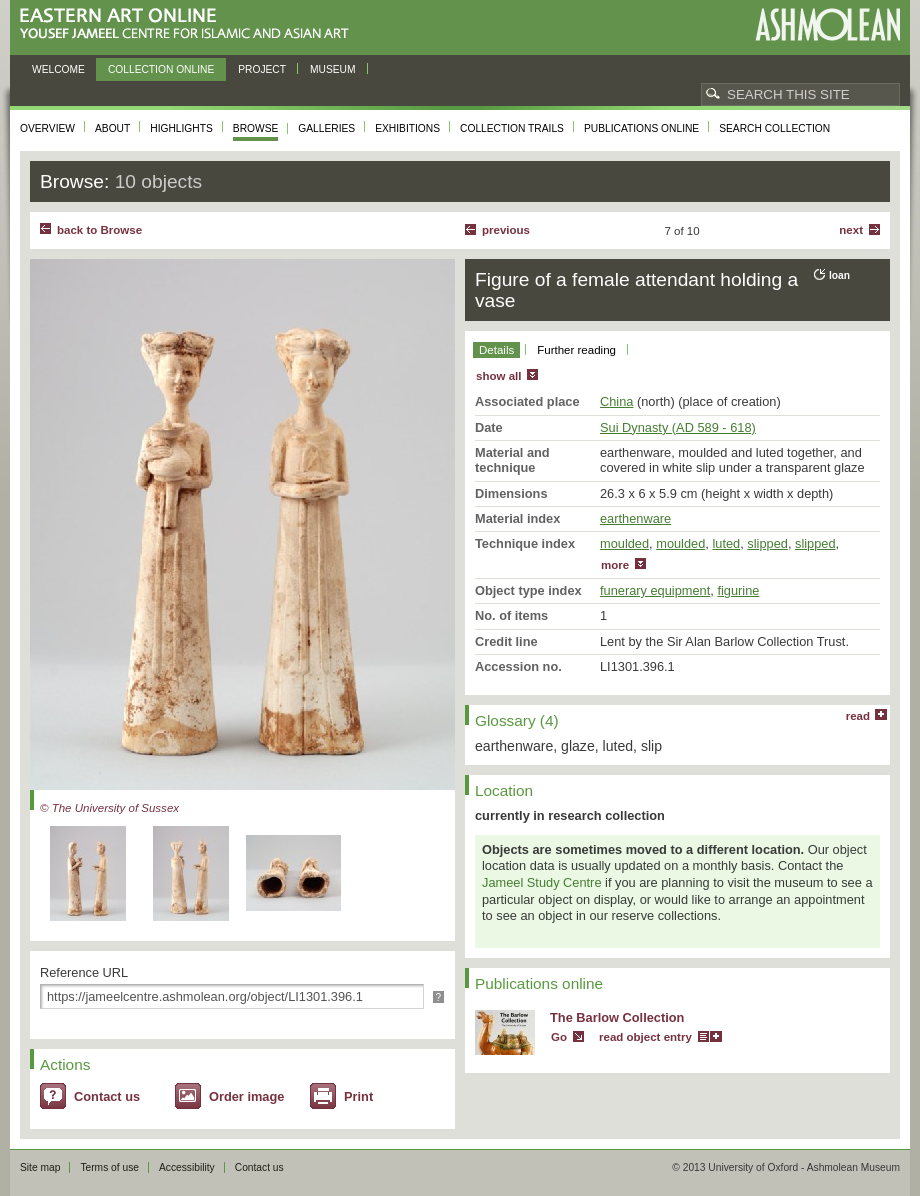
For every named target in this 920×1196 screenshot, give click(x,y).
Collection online (161, 69)
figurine (738, 590)
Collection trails (512, 128)
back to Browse (99, 230)
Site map (40, 1167)
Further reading (576, 350)
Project (262, 69)
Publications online (641, 128)
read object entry (645, 1037)
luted (726, 543)
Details (496, 350)
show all (498, 376)
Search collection (774, 128)
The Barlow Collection (617, 1017)
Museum (333, 69)
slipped (767, 543)
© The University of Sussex (109, 808)
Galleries (326, 128)
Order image (246, 1096)
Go (559, 1037)
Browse (256, 128)
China (616, 401)
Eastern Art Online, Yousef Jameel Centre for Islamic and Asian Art (189, 24)
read (858, 716)
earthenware (635, 518)
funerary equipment (655, 590)
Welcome (58, 69)
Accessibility (187, 1167)
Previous (506, 230)
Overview (47, 128)
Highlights (181, 128)
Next (851, 230)
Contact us (107, 1096)
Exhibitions (407, 128)
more (615, 565)
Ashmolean (827, 24)
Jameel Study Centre (542, 882)
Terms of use (109, 1167)
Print (358, 1096)
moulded (624, 543)
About (112, 128)
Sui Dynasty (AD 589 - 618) (678, 427)
